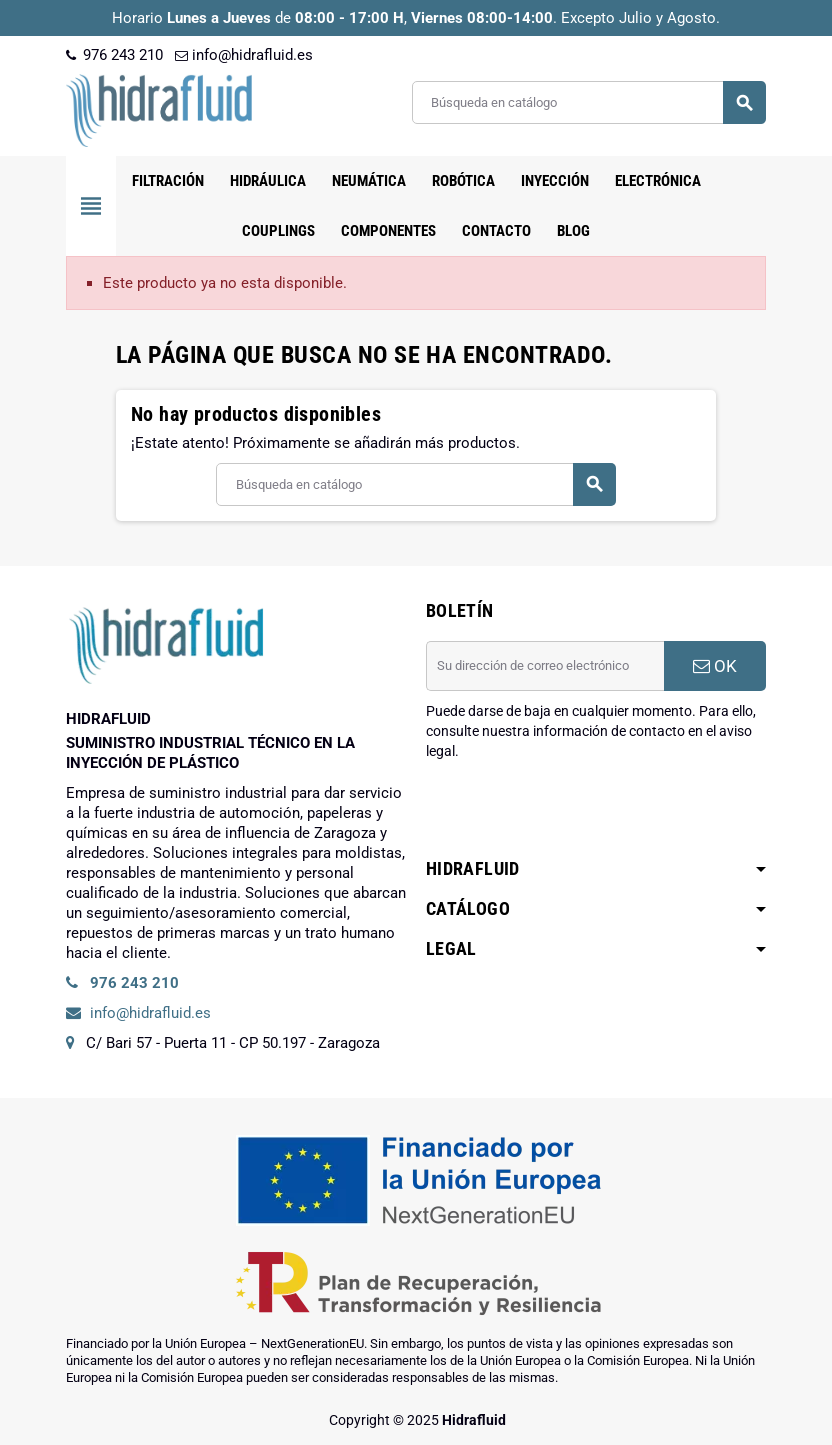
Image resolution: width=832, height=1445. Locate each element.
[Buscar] (588, 102)
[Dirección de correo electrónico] (545, 666)
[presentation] (578, 812)
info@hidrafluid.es (244, 55)
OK (715, 666)
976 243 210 (114, 55)
